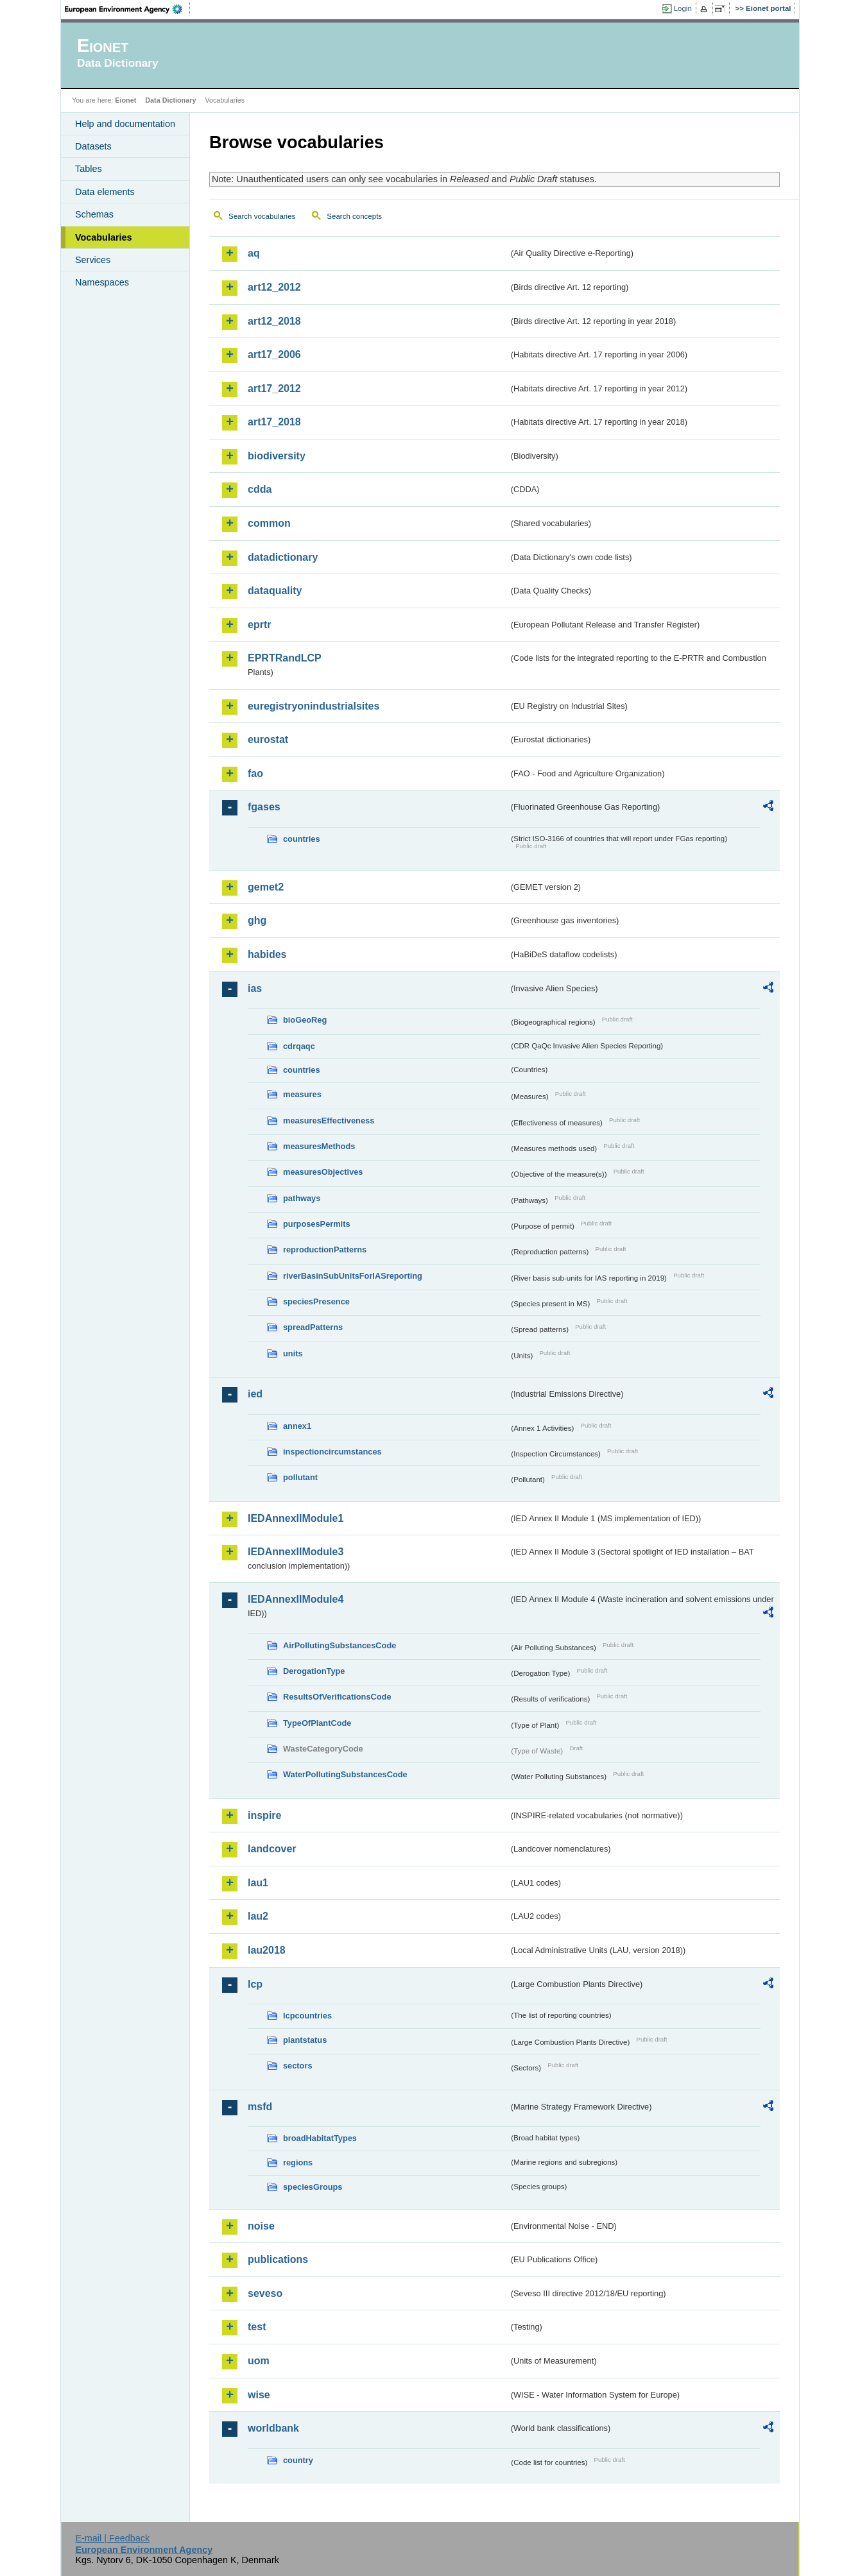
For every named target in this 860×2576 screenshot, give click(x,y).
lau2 (258, 1916)
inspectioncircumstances (332, 1451)
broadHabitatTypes (320, 2138)
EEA (128, 9)
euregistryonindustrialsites (313, 706)
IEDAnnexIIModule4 (295, 1599)
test (257, 2326)
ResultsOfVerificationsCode (337, 1697)
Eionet (125, 100)
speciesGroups (312, 2187)
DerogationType (314, 1671)
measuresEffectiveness (328, 1120)
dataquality (275, 590)
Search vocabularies (261, 216)
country (298, 2460)
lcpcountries (307, 2015)
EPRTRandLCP (285, 658)
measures (302, 1094)
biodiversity (276, 455)
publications (278, 2259)
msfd (260, 2106)
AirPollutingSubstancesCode (339, 1645)
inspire (264, 1815)
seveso (265, 2293)
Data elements (105, 192)
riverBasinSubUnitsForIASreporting (352, 1276)
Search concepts (354, 216)
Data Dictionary (170, 100)
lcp (255, 1984)
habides (267, 954)
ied (255, 1393)
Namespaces (102, 282)
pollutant (300, 1477)
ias (255, 988)
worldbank (273, 2428)
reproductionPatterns (324, 1249)
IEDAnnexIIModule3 (295, 1551)
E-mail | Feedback (112, 2538)
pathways (301, 1198)
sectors (298, 2065)
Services (92, 260)
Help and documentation (125, 124)
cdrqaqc (299, 1046)
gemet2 (266, 887)
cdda (259, 489)
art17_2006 (274, 354)
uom (259, 2360)
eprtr (259, 624)
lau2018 (267, 1950)
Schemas (94, 214)
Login (683, 8)
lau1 (258, 1882)
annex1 (297, 1426)
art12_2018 (274, 321)
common (269, 523)
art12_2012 (274, 287)
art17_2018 (274, 421)
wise (259, 2394)
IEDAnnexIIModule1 (295, 1518)
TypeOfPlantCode (317, 1723)
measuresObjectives (323, 1172)
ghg (257, 920)
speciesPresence (316, 1301)
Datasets (93, 146)
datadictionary (283, 557)
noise (261, 2226)
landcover (272, 1848)
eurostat (268, 739)
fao (255, 773)
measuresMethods (319, 1146)
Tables (88, 169)
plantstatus (305, 2040)
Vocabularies (103, 237)
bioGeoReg (305, 1020)
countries (301, 839)
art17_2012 (274, 388)
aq (254, 253)
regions (298, 2162)
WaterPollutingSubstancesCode (345, 1774)
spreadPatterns (313, 1327)
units (293, 1353)
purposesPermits (316, 1224)
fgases (264, 806)
